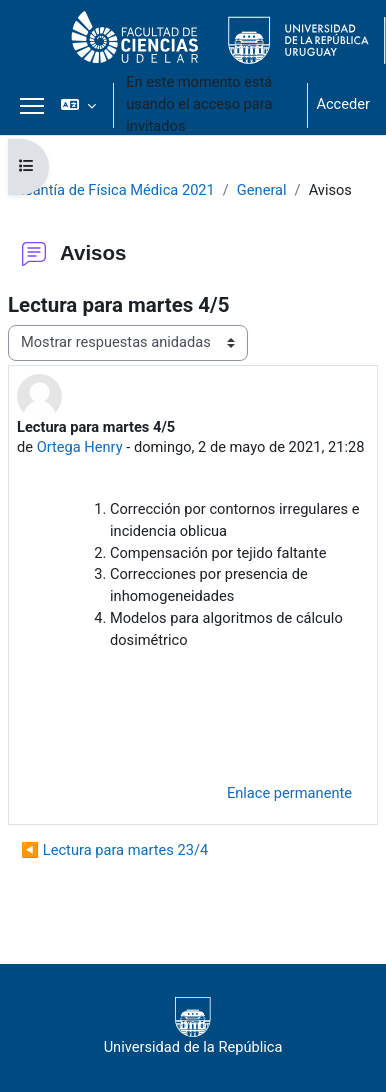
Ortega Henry (80, 447)
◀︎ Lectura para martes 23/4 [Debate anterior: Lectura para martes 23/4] (114, 850)
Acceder (343, 104)
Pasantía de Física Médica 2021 (111, 190)
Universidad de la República (193, 1026)
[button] (78, 105)
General (262, 190)
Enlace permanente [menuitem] (289, 793)
